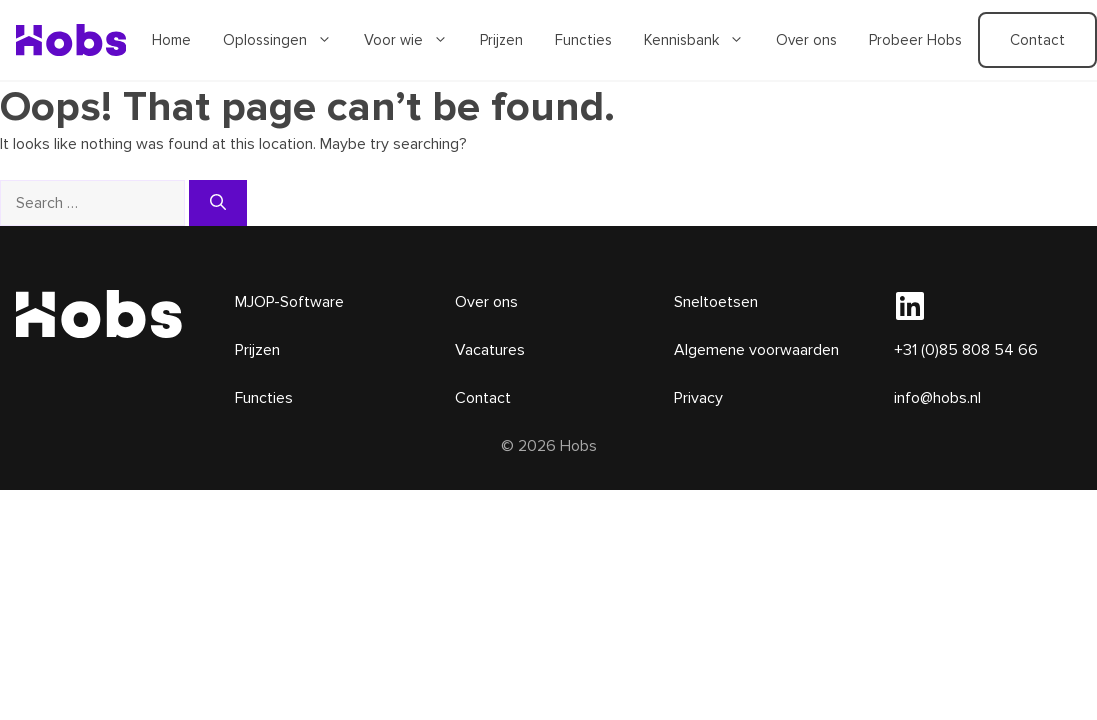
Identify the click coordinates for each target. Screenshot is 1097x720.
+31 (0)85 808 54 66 (966, 350)
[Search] (218, 203)
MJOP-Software (289, 302)
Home (171, 40)
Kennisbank (702, 40)
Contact (483, 398)
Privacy (698, 398)
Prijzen (501, 40)
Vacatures (490, 350)
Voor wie (414, 40)
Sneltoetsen (716, 302)
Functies (583, 40)
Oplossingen (285, 40)
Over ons (806, 40)
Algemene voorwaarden (756, 350)
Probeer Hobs (915, 40)
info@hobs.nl (937, 398)
